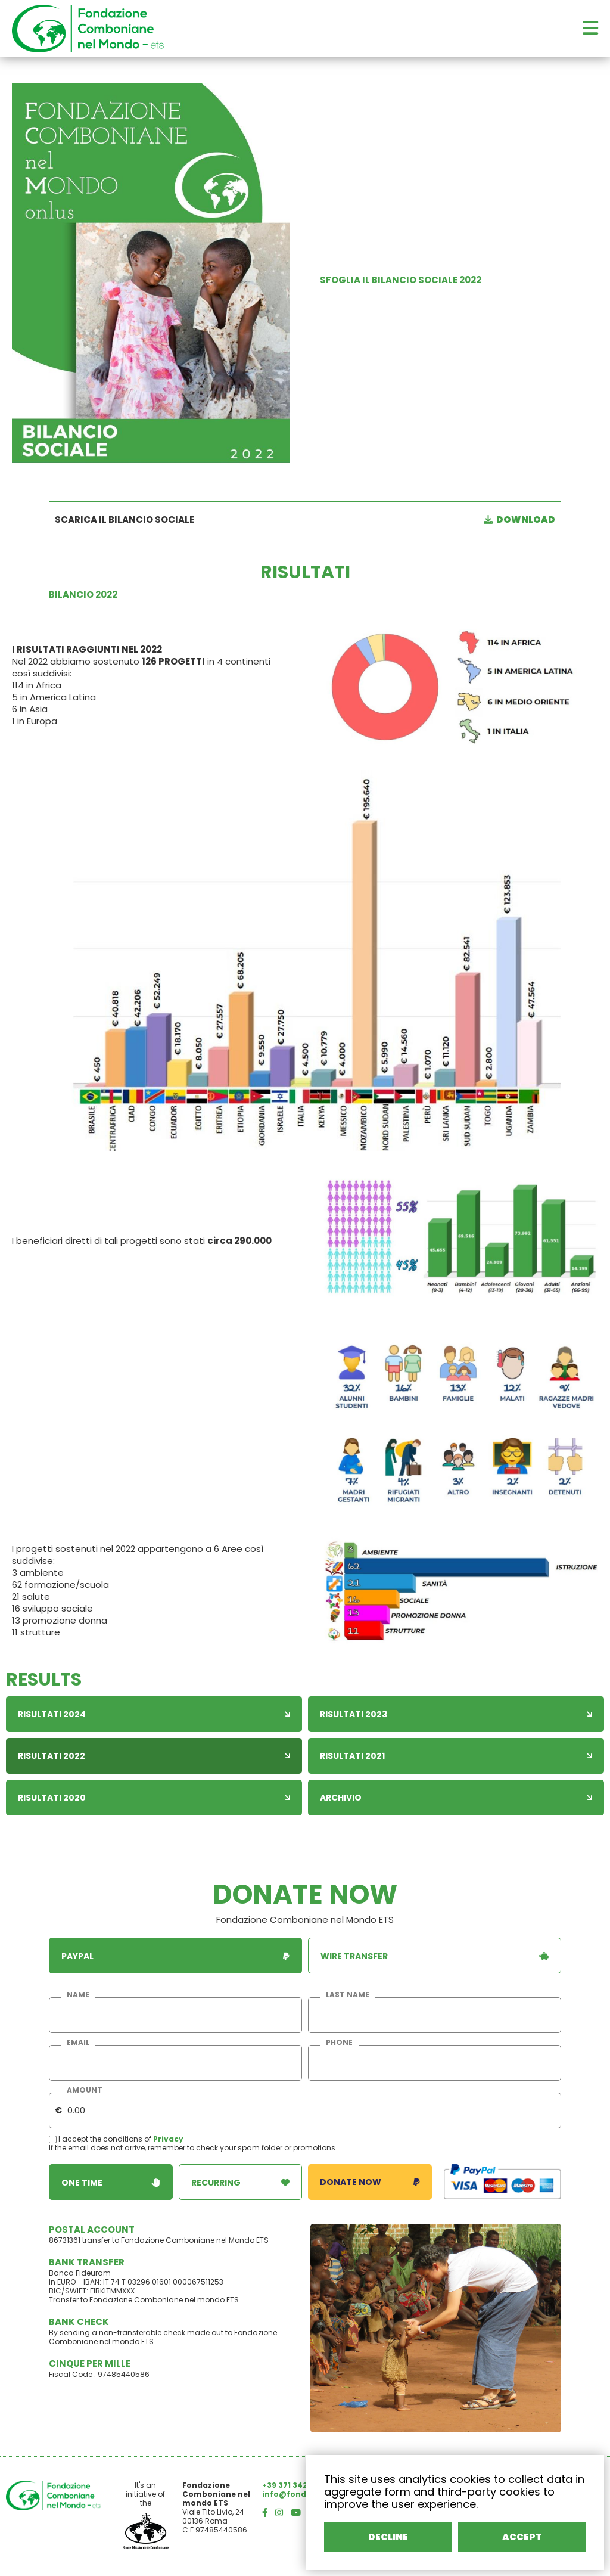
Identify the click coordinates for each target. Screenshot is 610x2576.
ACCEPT (522, 2537)
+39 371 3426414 (294, 2485)
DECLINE (388, 2537)
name (78, 1994)
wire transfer (434, 1955)
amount (84, 2090)
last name (347, 1994)
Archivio (456, 1797)
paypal (175, 1955)
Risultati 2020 (154, 1797)
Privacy (168, 2139)
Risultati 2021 (456, 1756)
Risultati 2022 (154, 1756)
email (78, 2042)
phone (339, 2042)
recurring (240, 2182)
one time (110, 2182)
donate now (370, 2182)
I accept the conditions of (101, 2139)
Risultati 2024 (154, 1714)
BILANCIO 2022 (83, 594)
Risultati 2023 (456, 1714)
